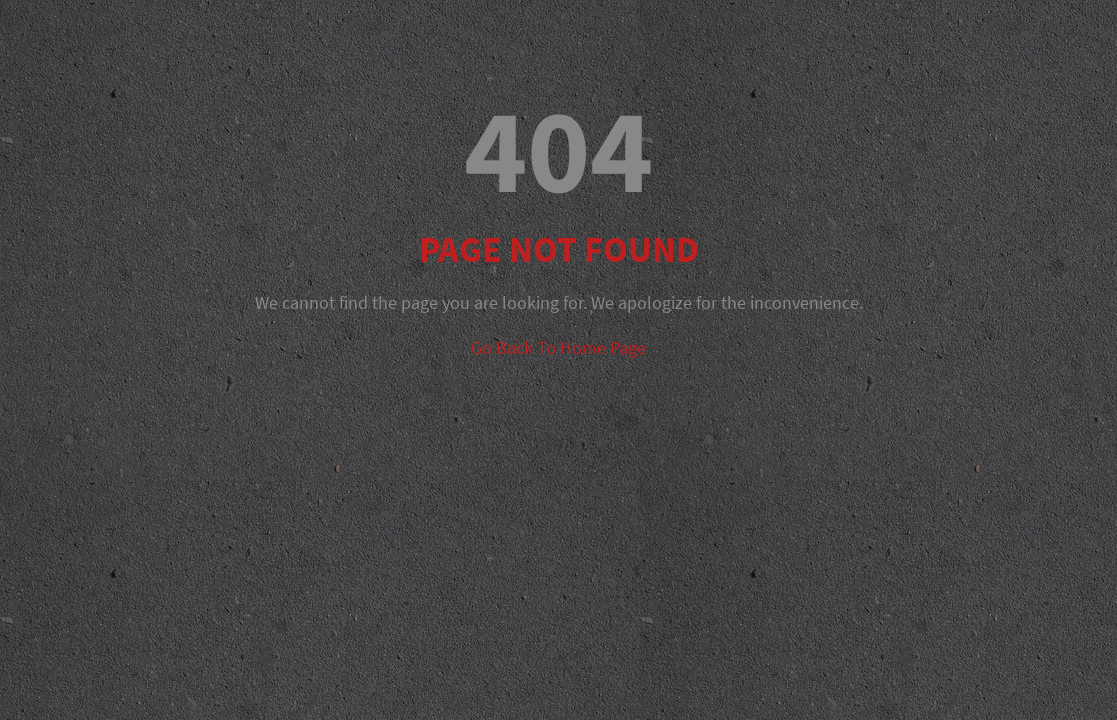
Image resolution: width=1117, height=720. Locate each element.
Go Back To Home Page (558, 347)
